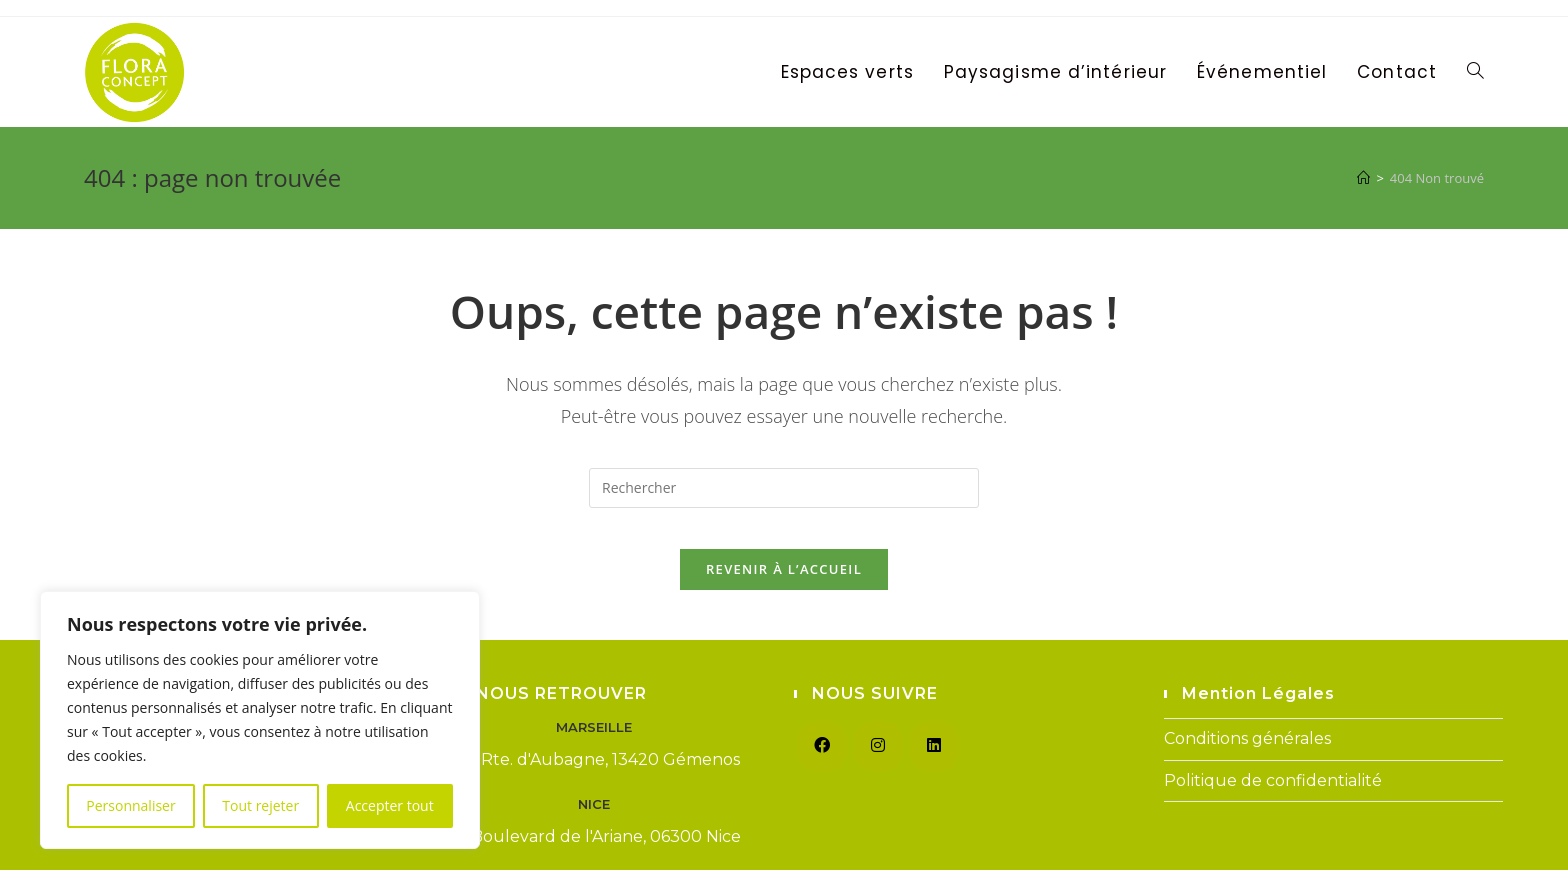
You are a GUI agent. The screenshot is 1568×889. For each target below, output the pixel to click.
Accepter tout (390, 805)
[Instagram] (878, 765)
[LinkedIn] (934, 765)
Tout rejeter (260, 805)
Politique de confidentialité (1273, 799)
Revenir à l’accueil (784, 588)
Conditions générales (1247, 757)
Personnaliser (130, 805)
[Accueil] (1363, 178)
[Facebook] (822, 765)
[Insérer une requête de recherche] (784, 488)
